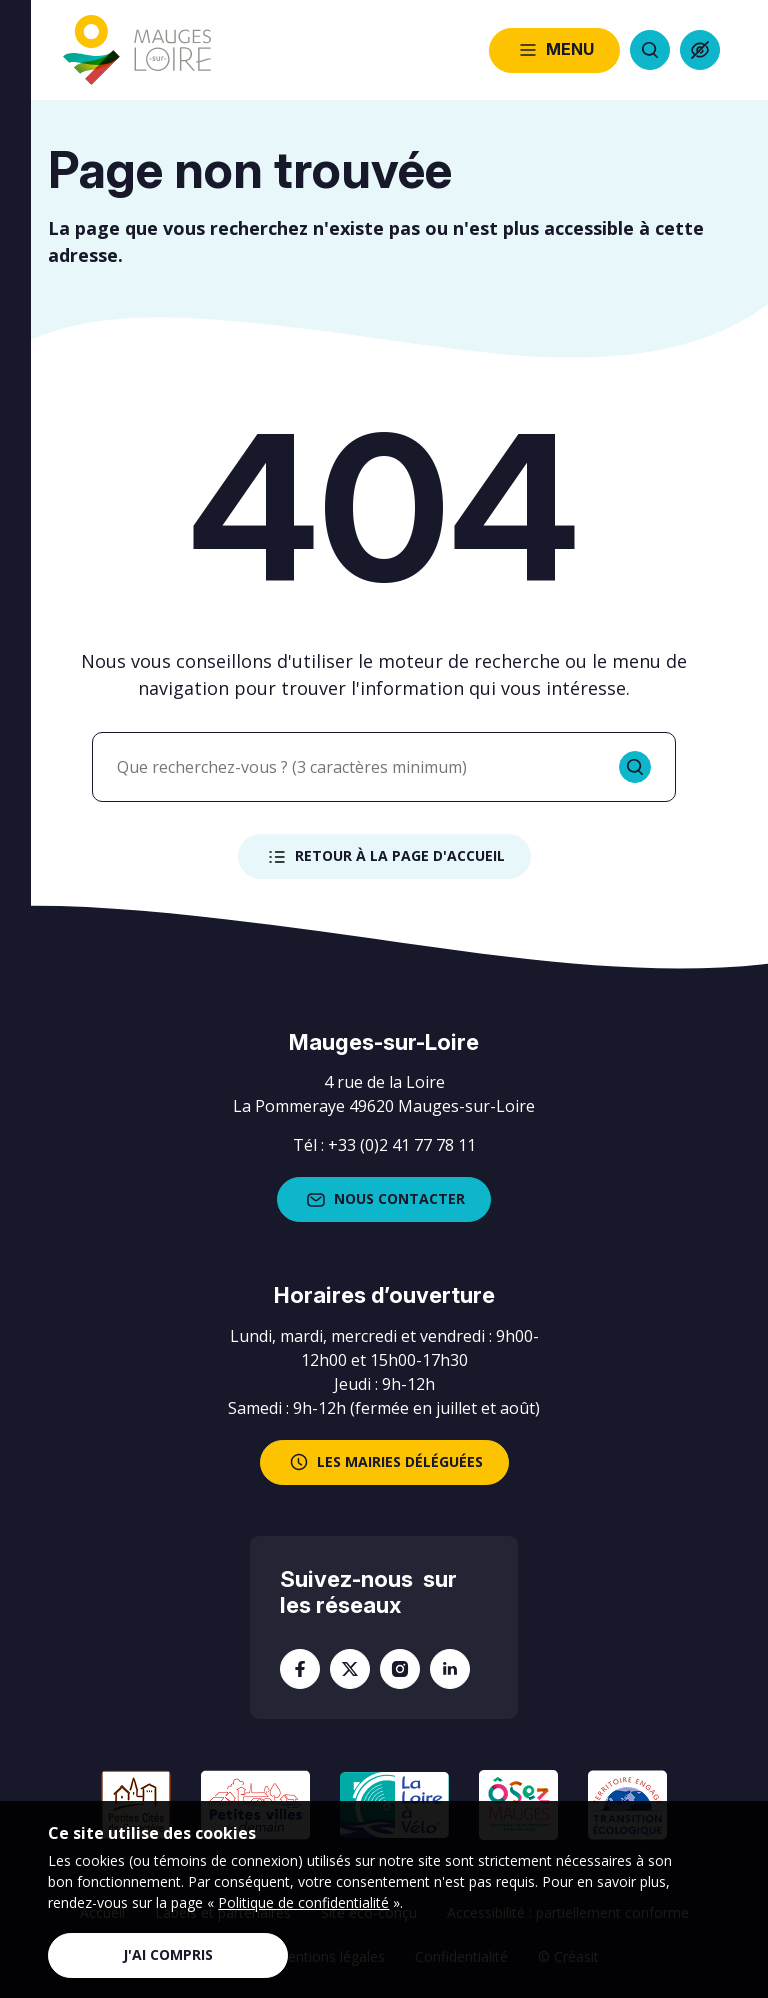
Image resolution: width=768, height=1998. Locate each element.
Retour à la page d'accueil (384, 857)
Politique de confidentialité (303, 1902)
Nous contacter (384, 1200)
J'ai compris (168, 1954)
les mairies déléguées (384, 1462)
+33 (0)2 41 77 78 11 (402, 1145)
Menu (554, 50)
